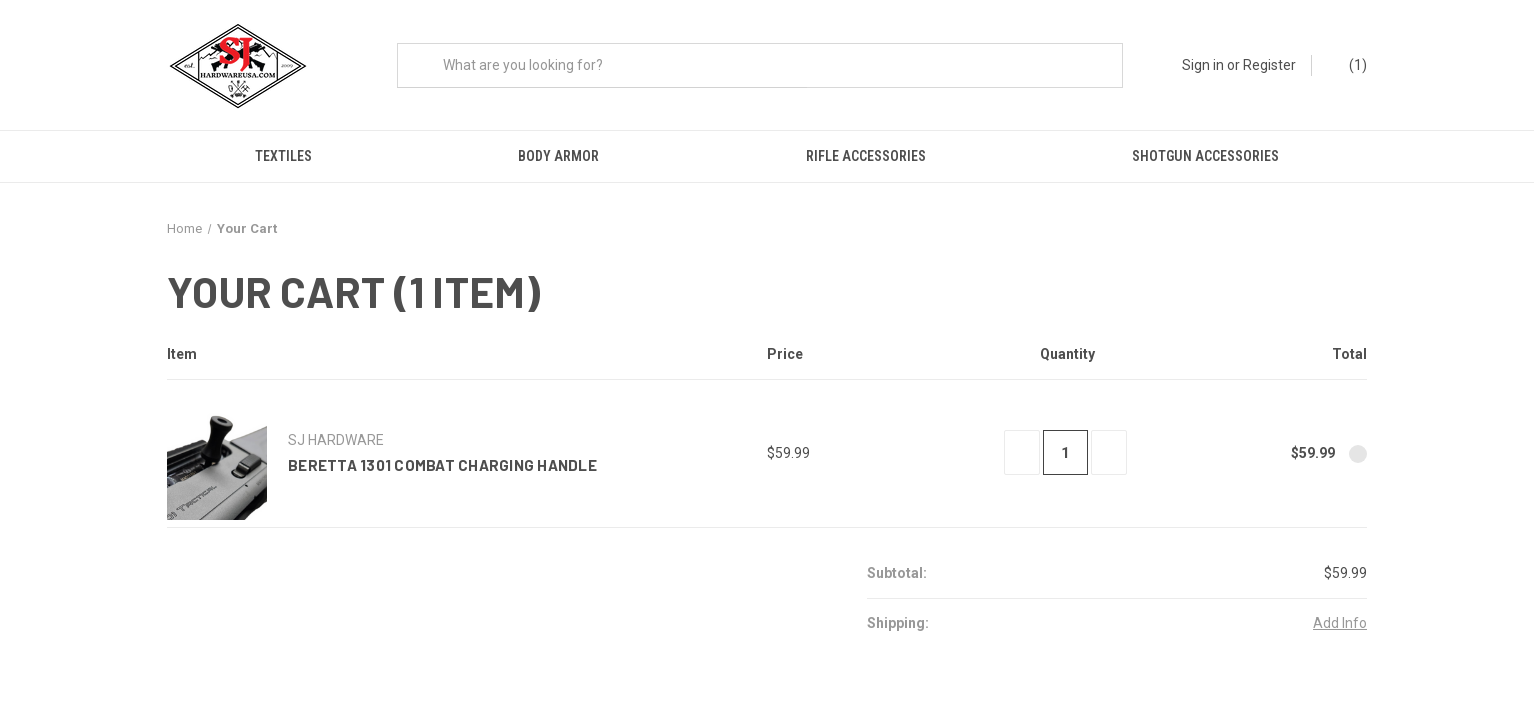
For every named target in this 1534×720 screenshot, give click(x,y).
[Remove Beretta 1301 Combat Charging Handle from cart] (1358, 459)
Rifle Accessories (866, 156)
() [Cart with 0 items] (1348, 65)
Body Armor (558, 156)
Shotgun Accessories (1205, 156)
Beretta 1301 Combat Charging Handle (442, 470)
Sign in (1203, 65)
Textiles (283, 156)
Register (1269, 65)
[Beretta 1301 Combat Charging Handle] (1065, 457)
